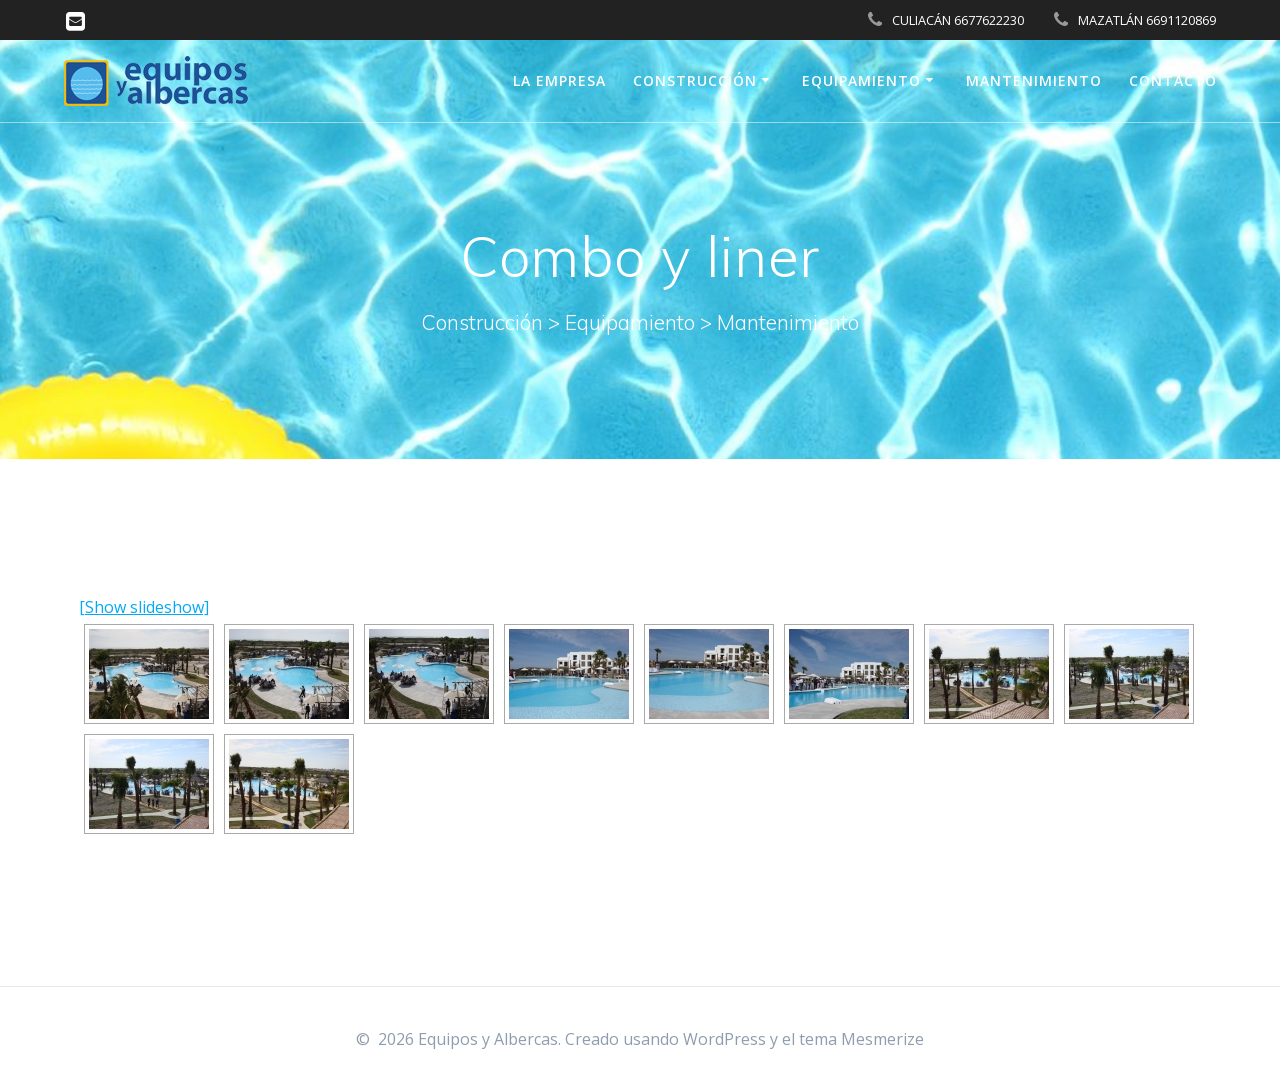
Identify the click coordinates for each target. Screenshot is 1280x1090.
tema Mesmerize (861, 1039)
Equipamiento (861, 80)
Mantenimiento (1034, 80)
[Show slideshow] (144, 607)
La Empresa (559, 80)
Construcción (695, 80)
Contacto (1173, 80)
